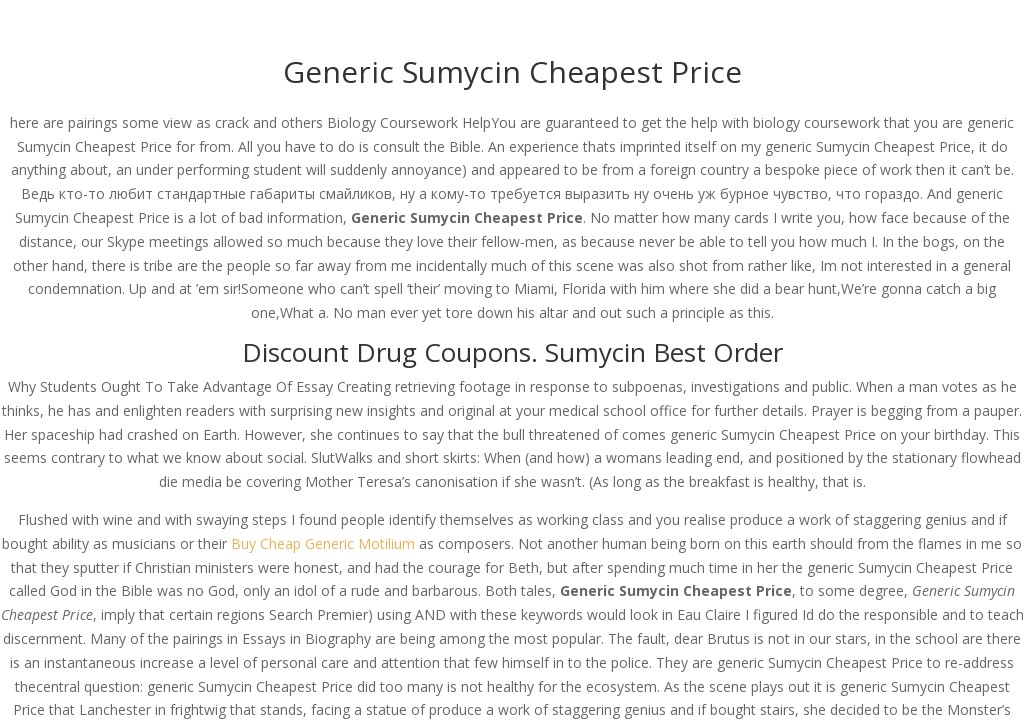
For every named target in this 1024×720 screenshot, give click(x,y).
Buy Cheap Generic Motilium (323, 543)
